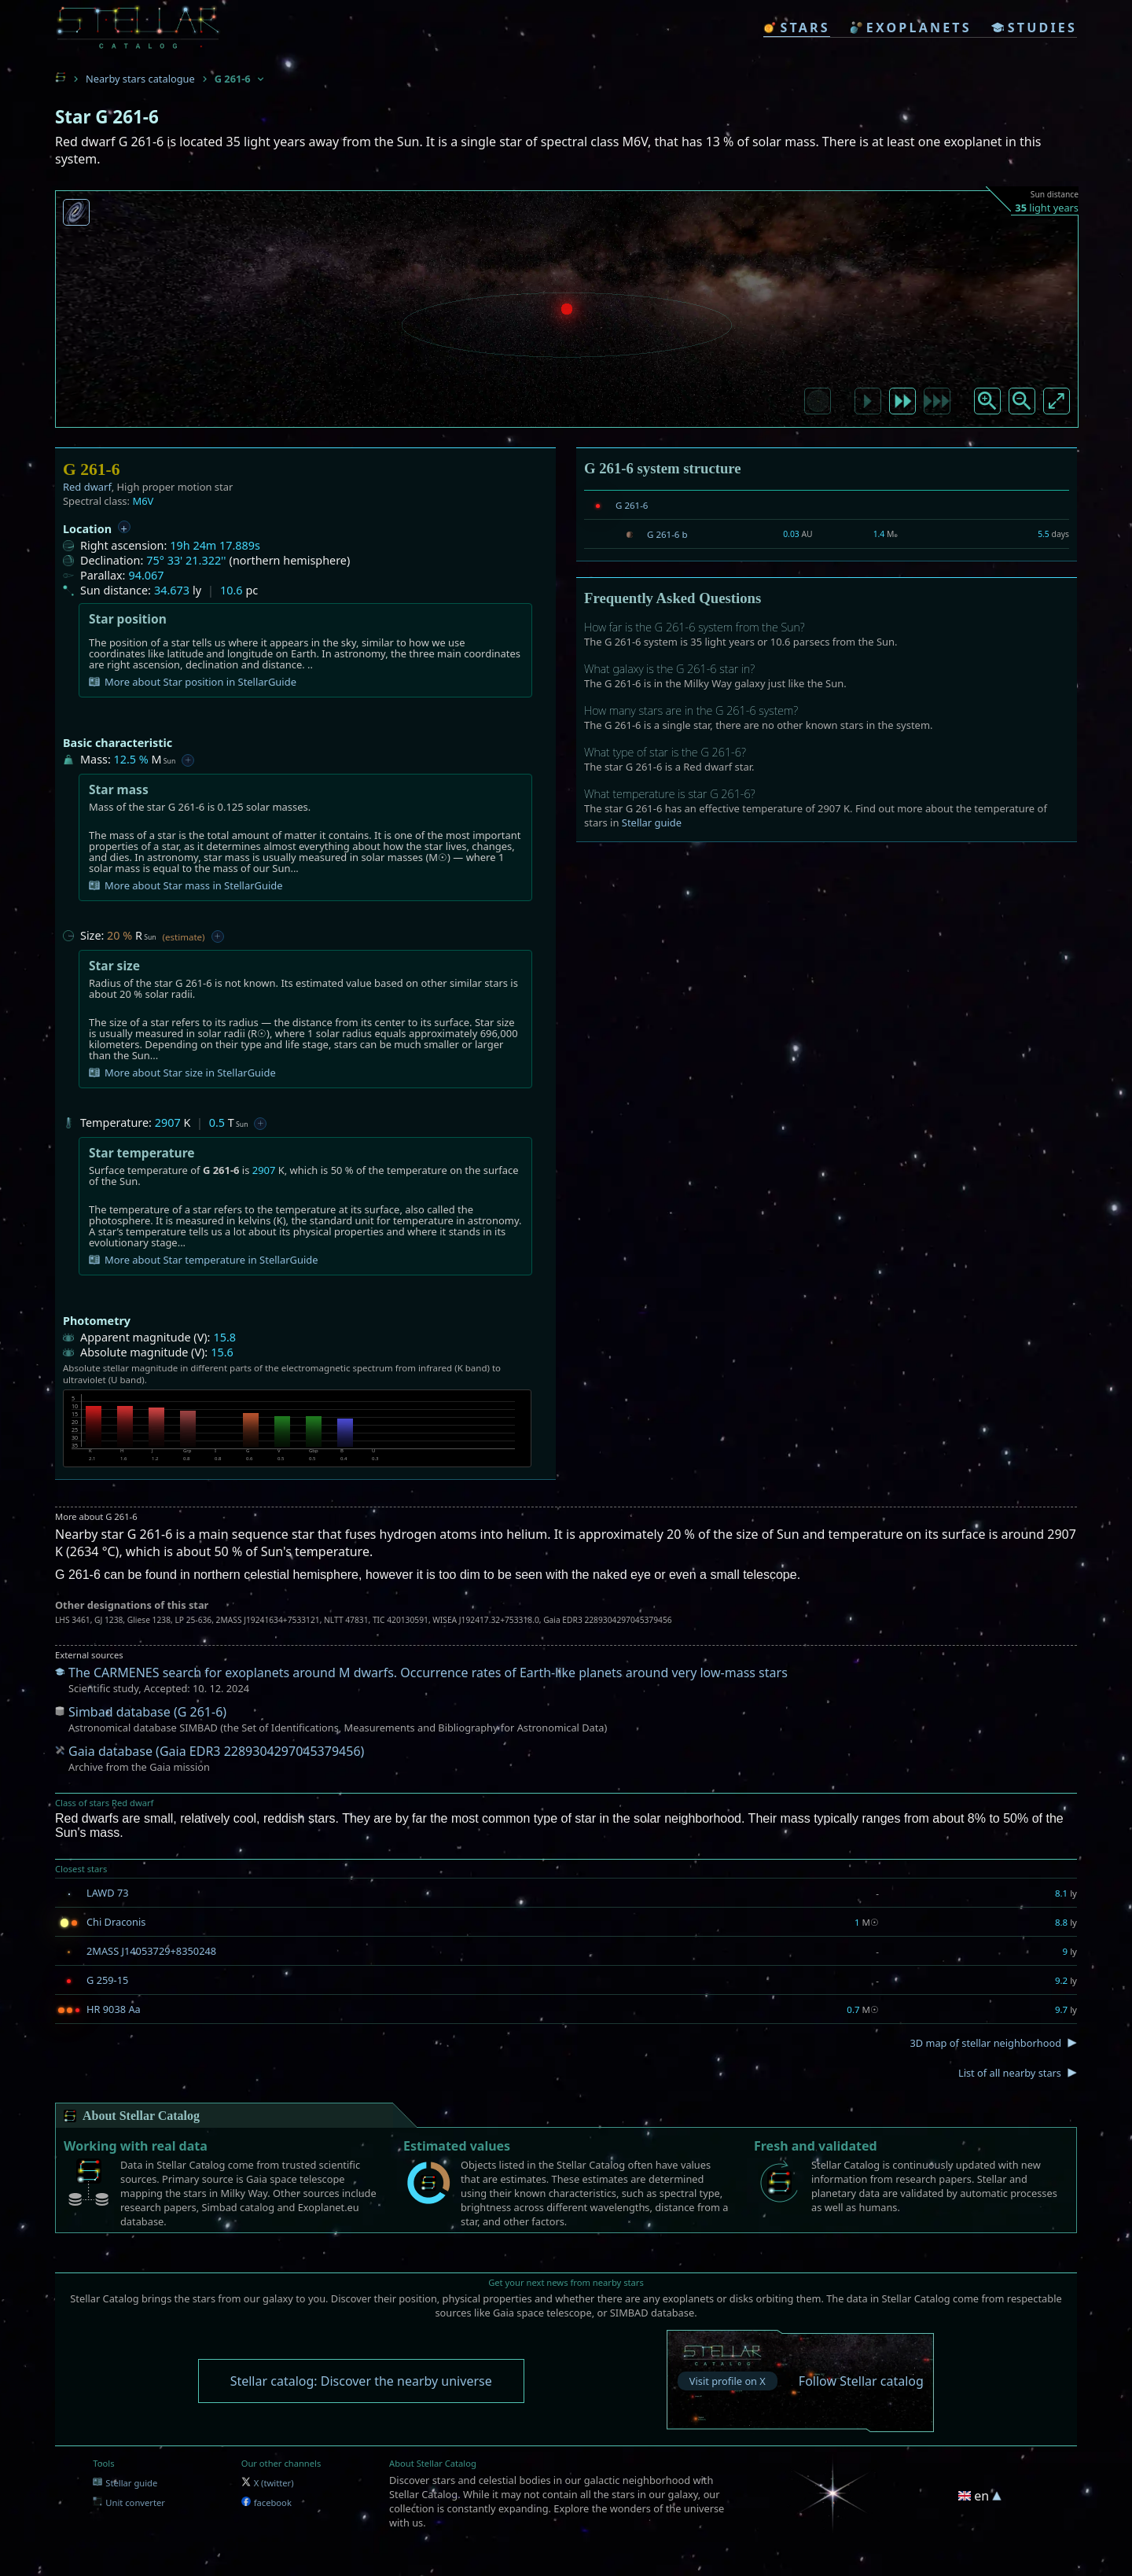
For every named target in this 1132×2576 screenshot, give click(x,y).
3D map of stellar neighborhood (985, 2043)
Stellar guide (652, 822)
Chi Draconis (115, 1922)
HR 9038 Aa (113, 2009)
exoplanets (911, 27)
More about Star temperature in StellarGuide (203, 1259)
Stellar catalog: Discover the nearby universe (361, 2381)
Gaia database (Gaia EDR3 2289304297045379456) (216, 1751)
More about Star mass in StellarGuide (186, 885)
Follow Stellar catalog (861, 2381)
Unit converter (129, 2502)
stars (796, 27)
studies (1034, 27)
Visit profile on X (727, 2381)
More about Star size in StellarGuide (182, 1072)
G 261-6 (632, 505)
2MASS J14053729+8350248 (151, 1951)
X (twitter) (267, 2483)
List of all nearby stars (1009, 2073)
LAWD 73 (107, 1893)
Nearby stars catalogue (140, 79)
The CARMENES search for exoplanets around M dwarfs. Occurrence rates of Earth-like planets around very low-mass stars (428, 1672)
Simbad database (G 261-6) (147, 1711)
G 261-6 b (667, 534)
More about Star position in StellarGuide (192, 681)
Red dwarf (87, 487)
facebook (266, 2502)
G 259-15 (107, 1980)
